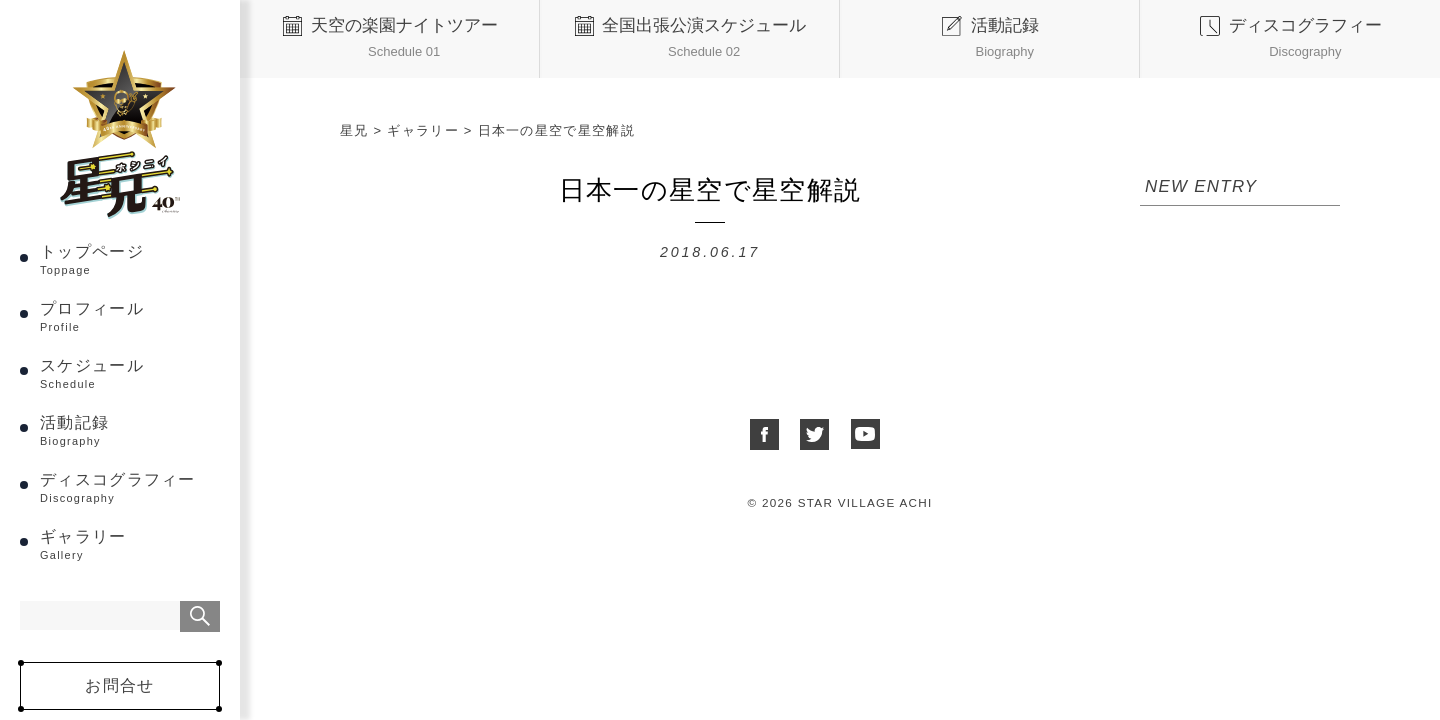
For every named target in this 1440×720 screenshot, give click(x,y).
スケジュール (130, 373)
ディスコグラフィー (130, 487)
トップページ (130, 259)
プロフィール (130, 316)
